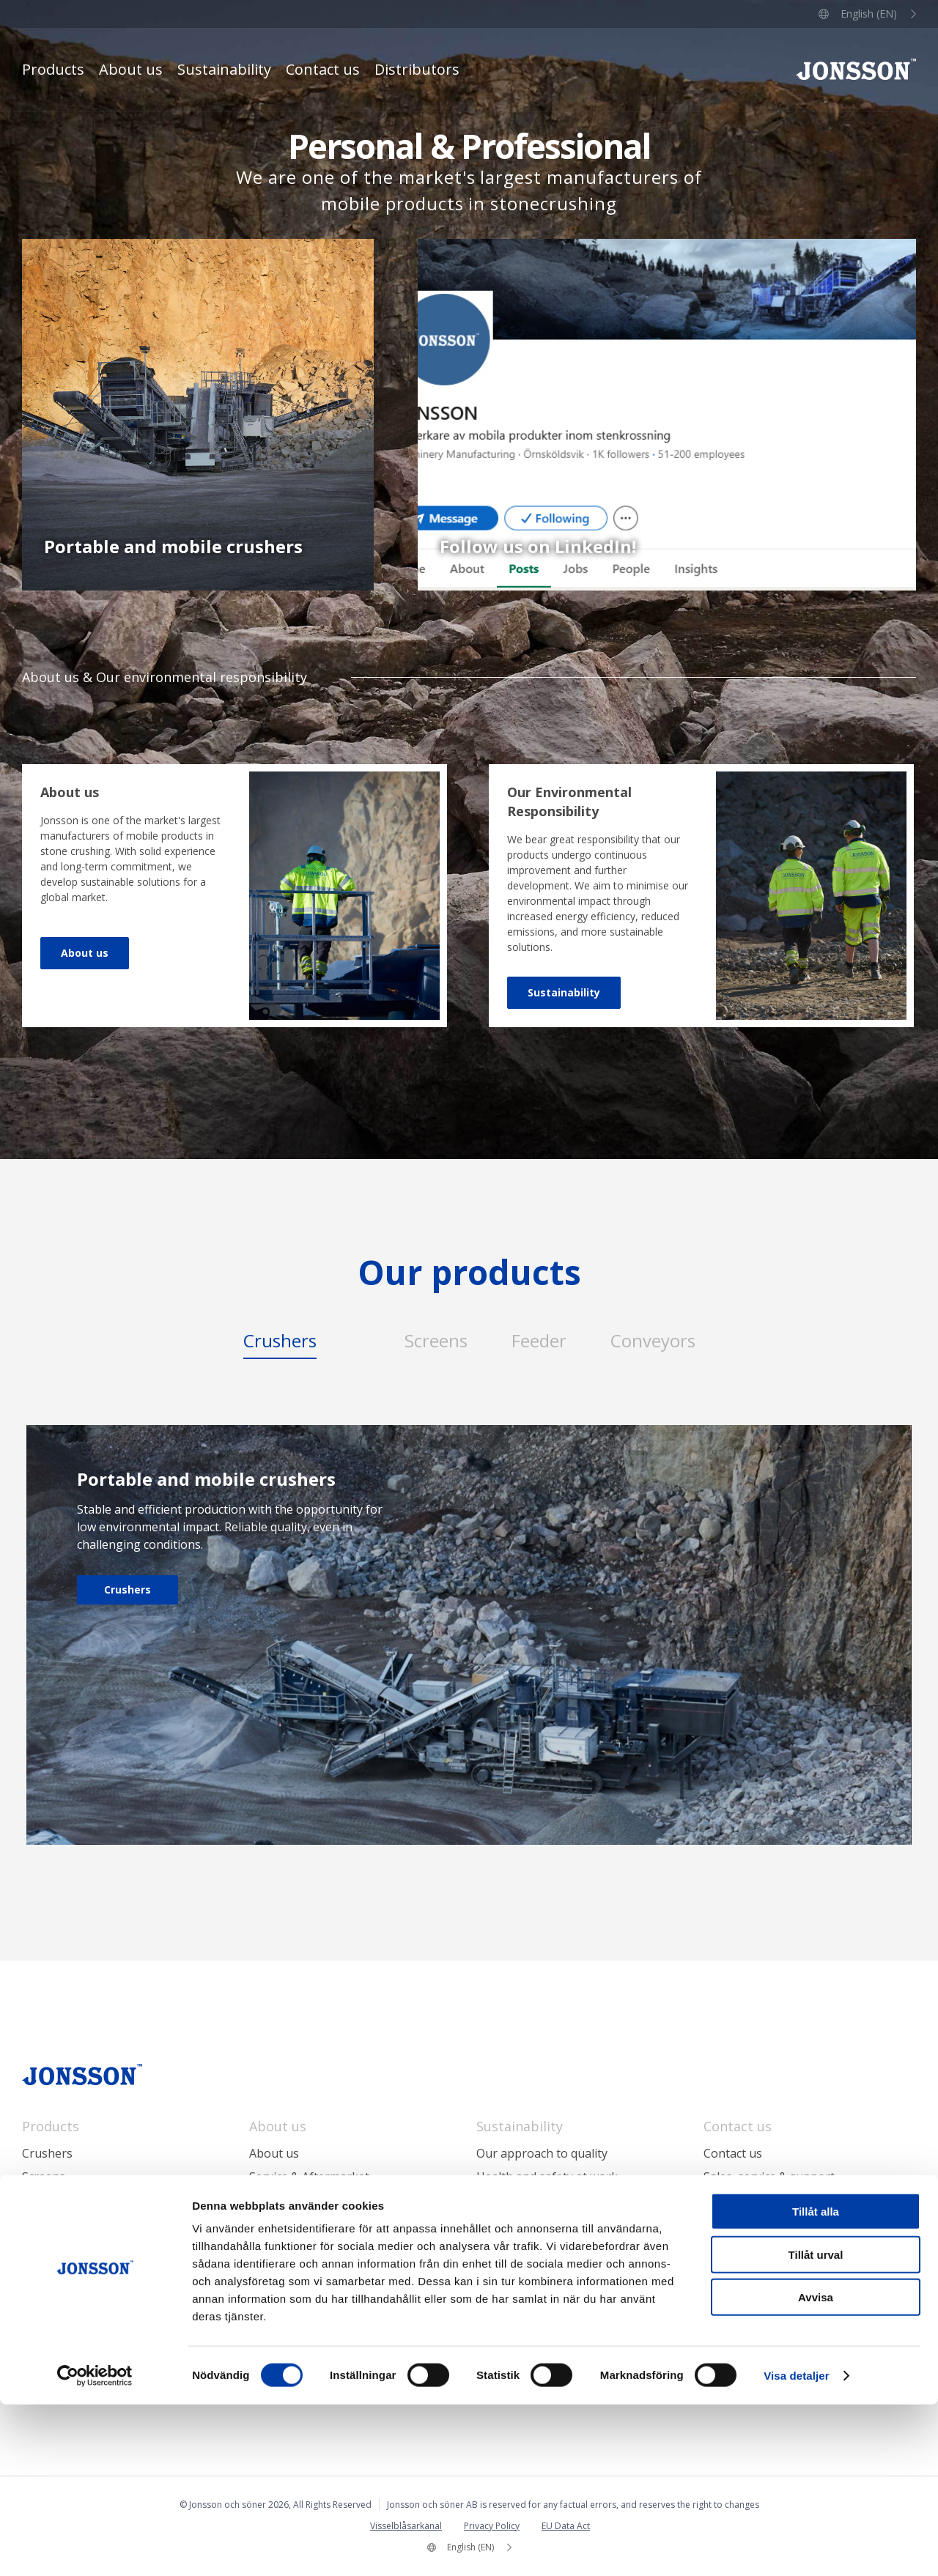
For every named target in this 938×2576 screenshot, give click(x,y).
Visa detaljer (796, 2547)
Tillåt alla (815, 2383)
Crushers (127, 1589)
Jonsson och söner (856, 69)
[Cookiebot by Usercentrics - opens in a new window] (95, 2547)
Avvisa (815, 2468)
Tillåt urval (816, 2426)
